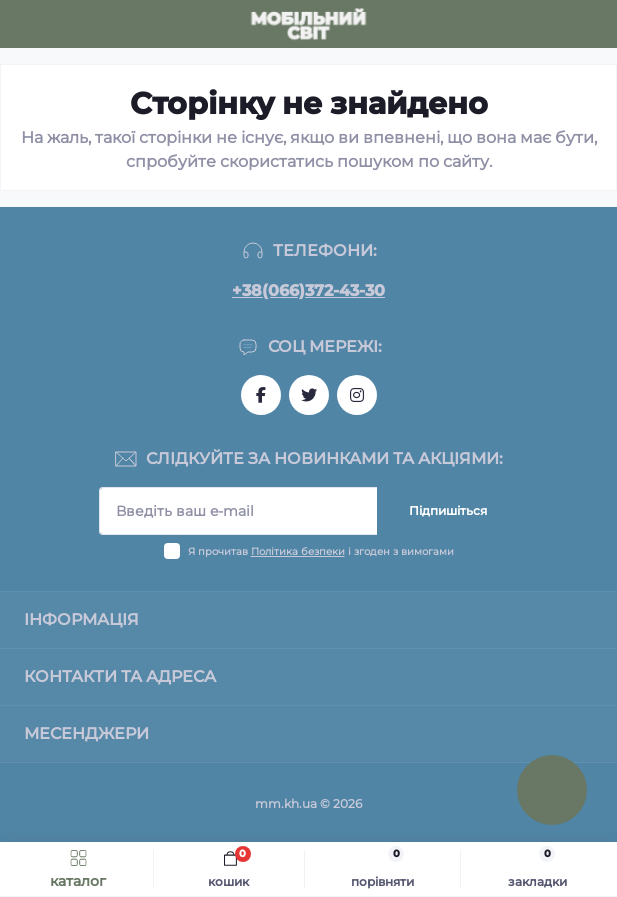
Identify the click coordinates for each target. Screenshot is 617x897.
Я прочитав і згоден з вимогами (321, 551)
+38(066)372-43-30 (308, 290)
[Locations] (559, 24)
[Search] (62, 24)
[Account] (595, 24)
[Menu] (26, 24)
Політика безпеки (298, 551)
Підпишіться (448, 510)
